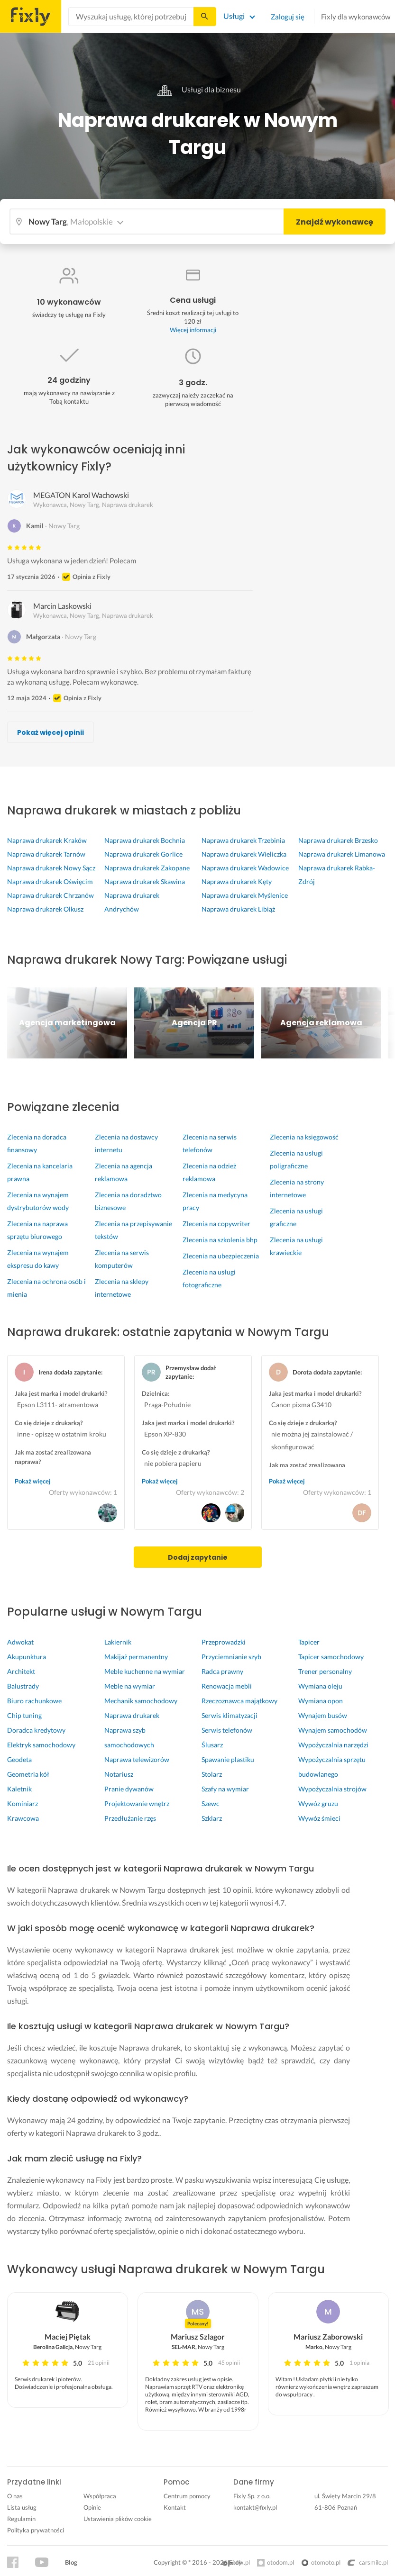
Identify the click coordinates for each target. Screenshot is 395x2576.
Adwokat (20, 1642)
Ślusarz (212, 1745)
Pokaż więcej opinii (50, 732)
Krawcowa (23, 1818)
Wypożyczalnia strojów (332, 1789)
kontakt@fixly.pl (255, 2507)
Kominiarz (22, 1803)
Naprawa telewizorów (136, 1759)
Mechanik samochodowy (140, 1701)
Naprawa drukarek (131, 1715)
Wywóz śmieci (319, 1818)
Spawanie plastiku (228, 1759)
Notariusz (118, 1774)
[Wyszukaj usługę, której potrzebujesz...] (130, 16)
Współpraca (99, 2496)
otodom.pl (280, 2562)
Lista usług (22, 2507)
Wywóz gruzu (318, 1803)
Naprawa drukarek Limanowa (341, 854)
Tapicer (309, 1642)
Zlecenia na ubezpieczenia (221, 1256)
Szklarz (212, 1818)
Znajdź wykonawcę (334, 222)
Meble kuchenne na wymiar (144, 1671)
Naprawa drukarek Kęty (237, 881)
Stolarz (212, 1774)
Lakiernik (117, 1642)
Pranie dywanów (129, 1789)
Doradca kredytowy (36, 1730)
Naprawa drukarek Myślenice (245, 895)
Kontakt (175, 2507)
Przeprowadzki (224, 1642)
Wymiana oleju (320, 1686)
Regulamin (21, 2518)
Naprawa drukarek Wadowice (245, 868)
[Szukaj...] (204, 16)
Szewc (211, 1803)
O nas (15, 2496)
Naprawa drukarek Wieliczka (244, 854)
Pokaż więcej (33, 1481)
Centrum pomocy (187, 2496)
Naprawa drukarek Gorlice (143, 854)
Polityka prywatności (35, 2530)
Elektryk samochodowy (41, 1745)
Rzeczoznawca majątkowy (239, 1701)
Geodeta (19, 1759)
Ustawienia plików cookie (117, 2518)
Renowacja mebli (227, 1686)
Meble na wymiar (129, 1686)
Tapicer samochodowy (331, 1657)
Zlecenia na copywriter (216, 1224)
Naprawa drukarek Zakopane (147, 868)
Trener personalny (325, 1671)
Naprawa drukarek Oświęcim (50, 881)
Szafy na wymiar (225, 1789)
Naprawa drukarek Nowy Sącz (51, 868)
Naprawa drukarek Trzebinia (243, 840)
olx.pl (236, 2562)
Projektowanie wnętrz (136, 1803)
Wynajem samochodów (332, 1730)
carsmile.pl (368, 2562)
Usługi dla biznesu (198, 89)
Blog (71, 2562)
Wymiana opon (320, 1701)
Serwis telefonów (227, 1730)
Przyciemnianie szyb (231, 1657)
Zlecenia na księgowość (304, 1137)
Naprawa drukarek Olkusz (45, 909)
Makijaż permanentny (136, 1657)
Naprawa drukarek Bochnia (144, 840)
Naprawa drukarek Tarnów (46, 854)
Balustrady (23, 1686)
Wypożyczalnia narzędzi (333, 1745)
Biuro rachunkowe (34, 1701)
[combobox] (130, 16)
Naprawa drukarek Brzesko (338, 840)
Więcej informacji (193, 330)
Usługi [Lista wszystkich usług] (234, 15)
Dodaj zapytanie (198, 1557)
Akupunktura (26, 1657)
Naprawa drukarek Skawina (144, 881)
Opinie (92, 2507)
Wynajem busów (322, 1715)
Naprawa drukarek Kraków (47, 840)
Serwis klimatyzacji (229, 1715)
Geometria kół (28, 1774)
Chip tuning (24, 1715)
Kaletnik (19, 1789)
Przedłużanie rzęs (130, 1818)
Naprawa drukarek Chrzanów (50, 895)
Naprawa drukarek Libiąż (238, 909)
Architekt (21, 1671)
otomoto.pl (325, 2562)
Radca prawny (222, 1671)
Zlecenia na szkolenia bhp (220, 1240)
